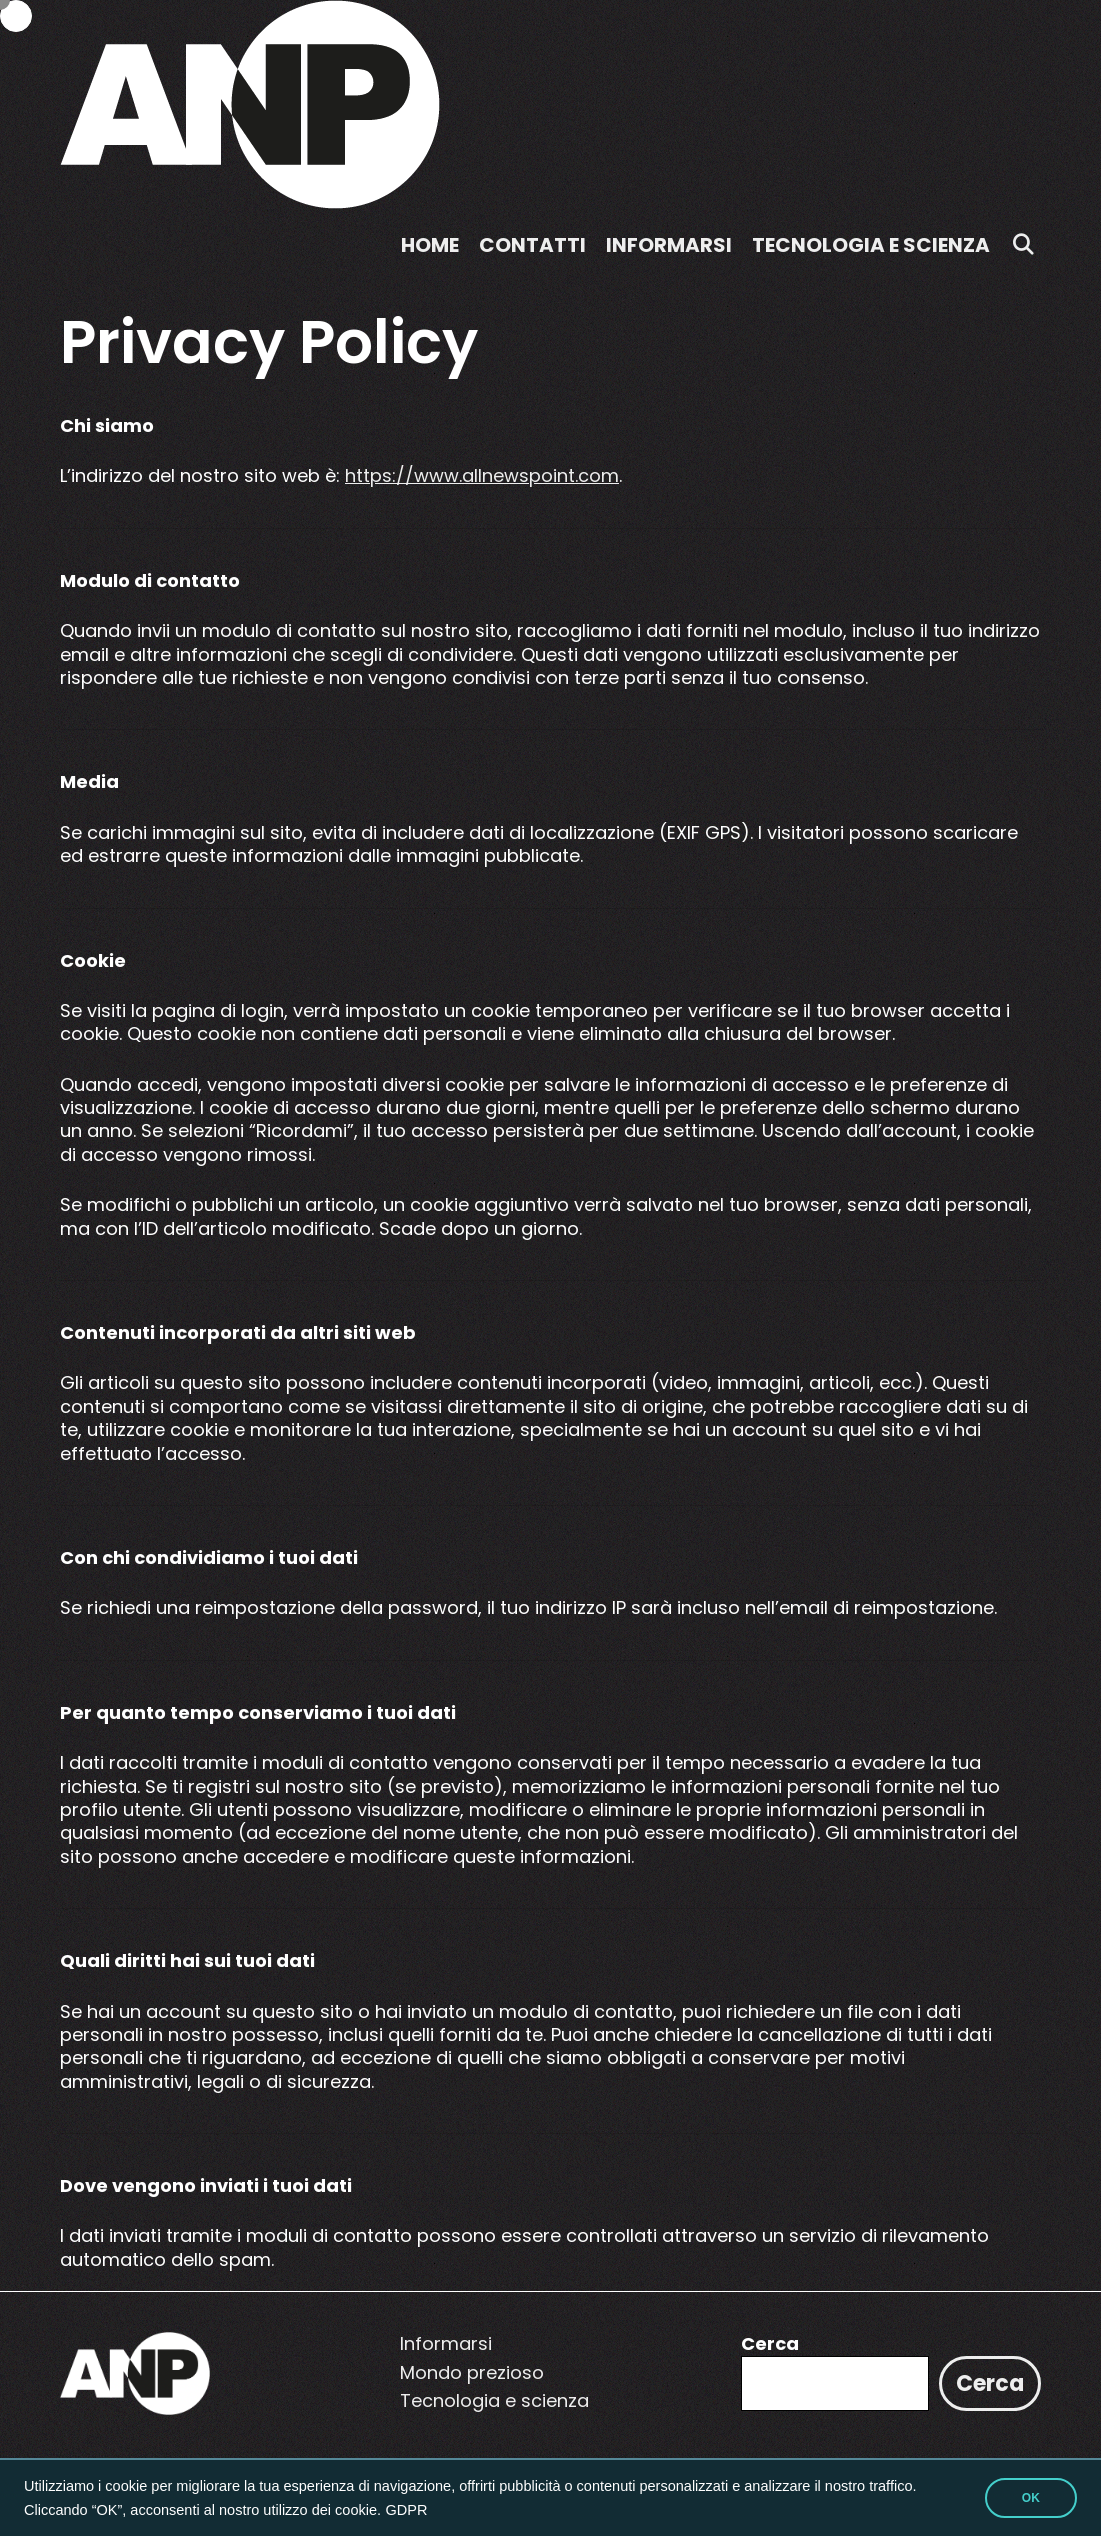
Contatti (532, 245)
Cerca (770, 2343)
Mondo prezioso (472, 2372)
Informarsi (669, 245)
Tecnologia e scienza (871, 245)
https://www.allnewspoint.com (482, 475)
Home (430, 245)
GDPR (407, 2510)
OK (1031, 2498)
